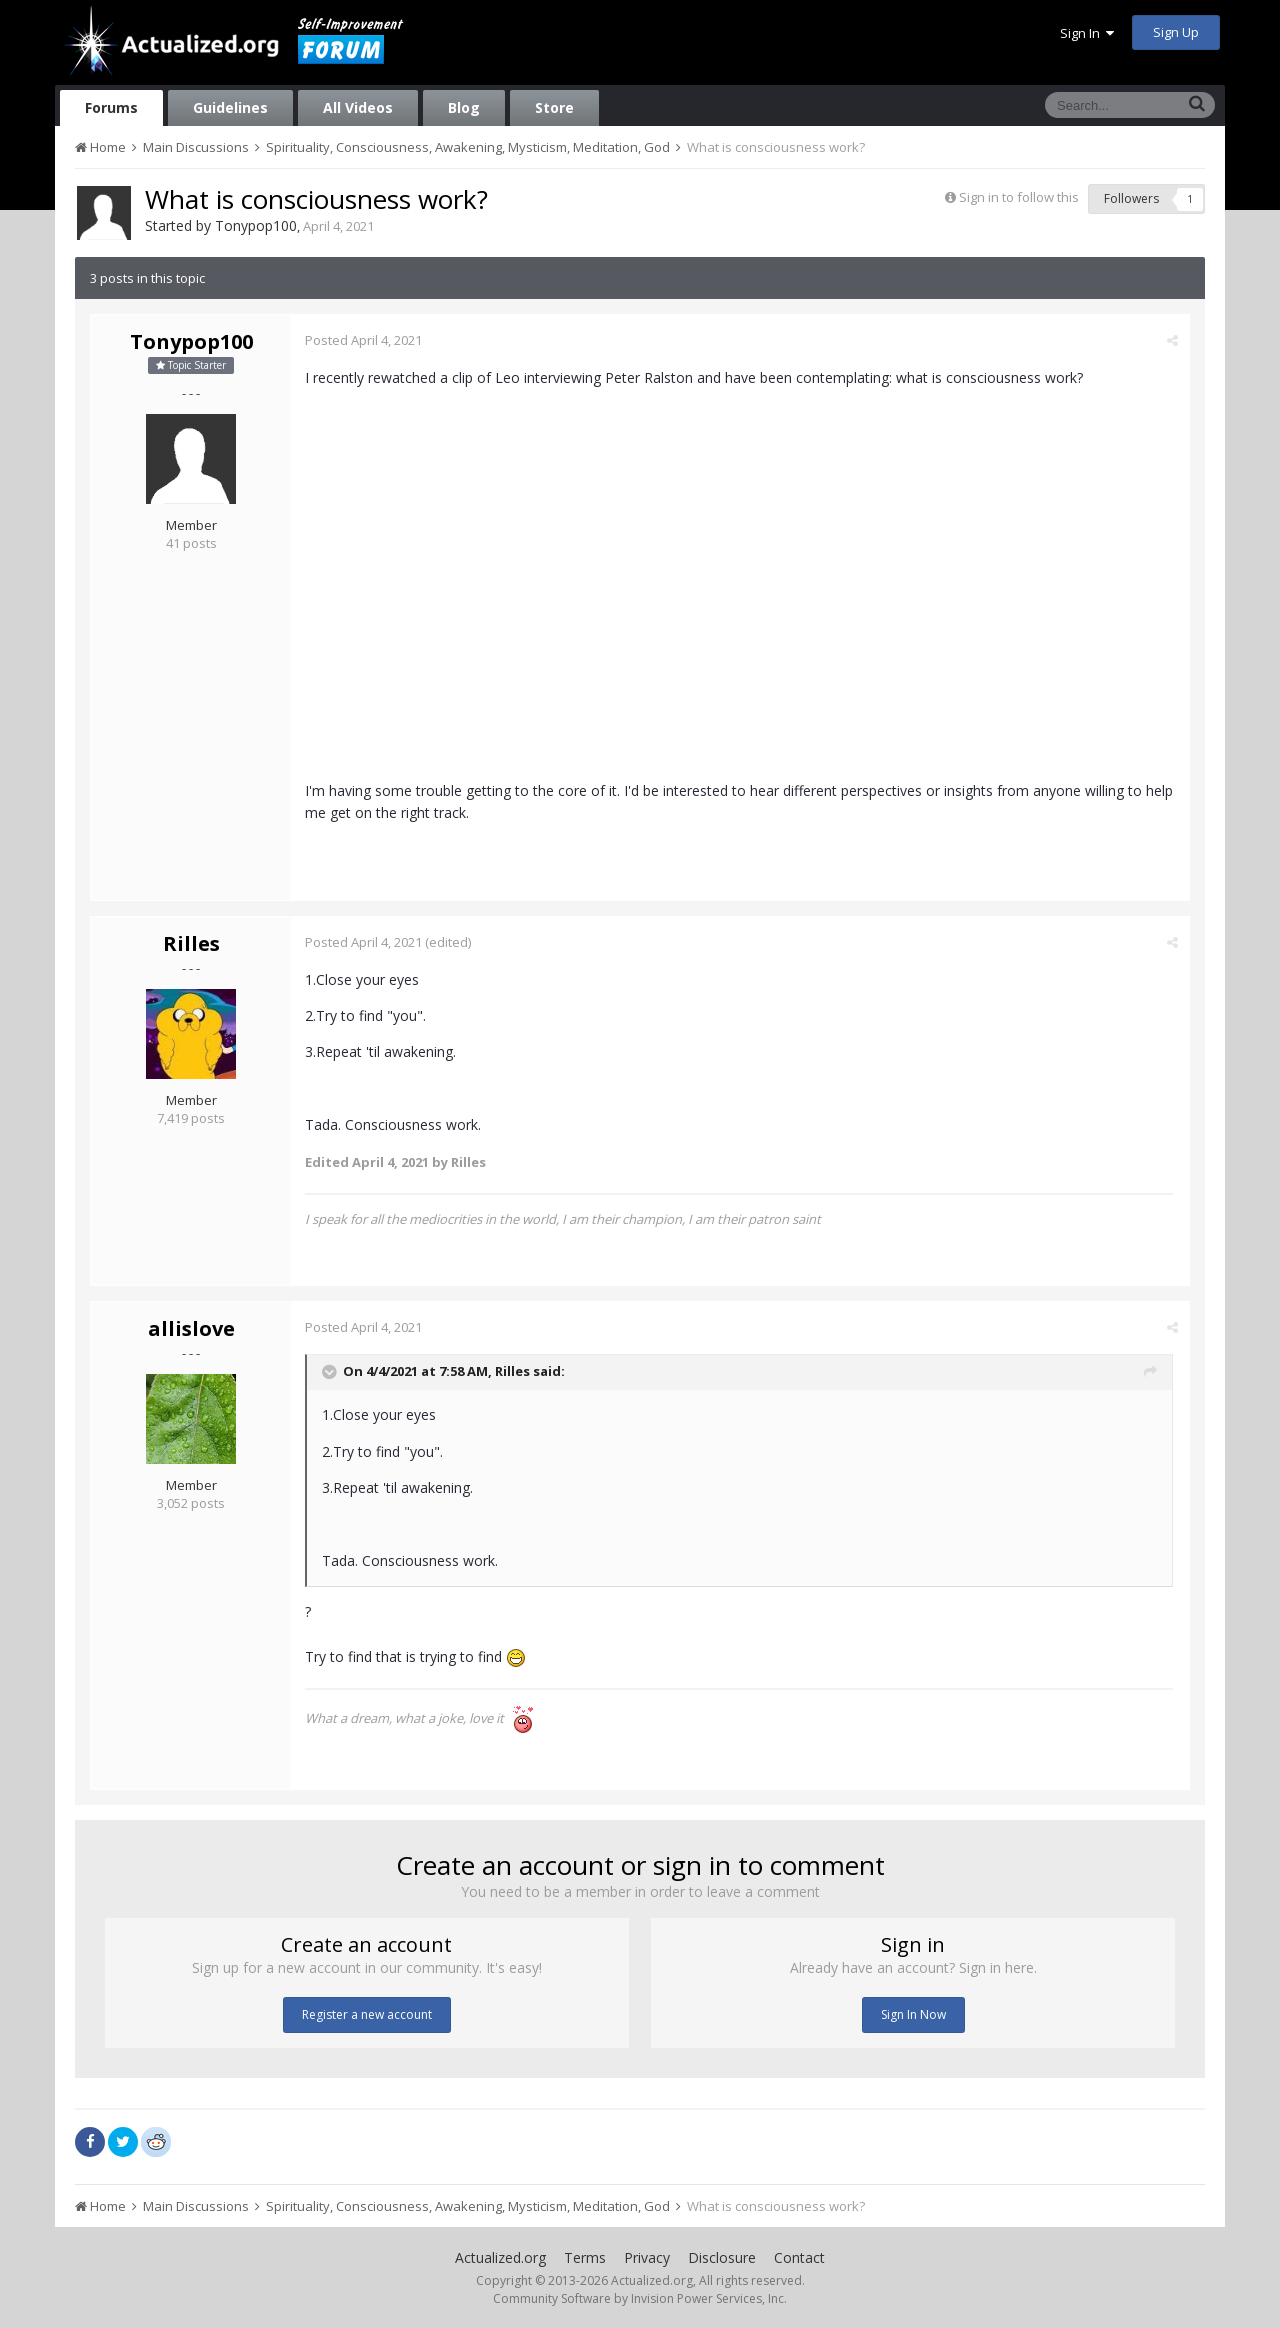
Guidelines (230, 107)
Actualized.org (500, 2257)
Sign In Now (913, 2014)
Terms (585, 2257)
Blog (464, 107)
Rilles (191, 943)
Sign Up (1176, 32)
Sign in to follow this (1019, 197)
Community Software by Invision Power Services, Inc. (640, 2298)
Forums (111, 107)
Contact (799, 2257)
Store (554, 107)
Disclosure (722, 2257)
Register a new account (367, 2014)
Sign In (1087, 33)
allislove (191, 1328)
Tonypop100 (256, 225)
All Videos (358, 107)
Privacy (647, 2257)
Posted (364, 340)
